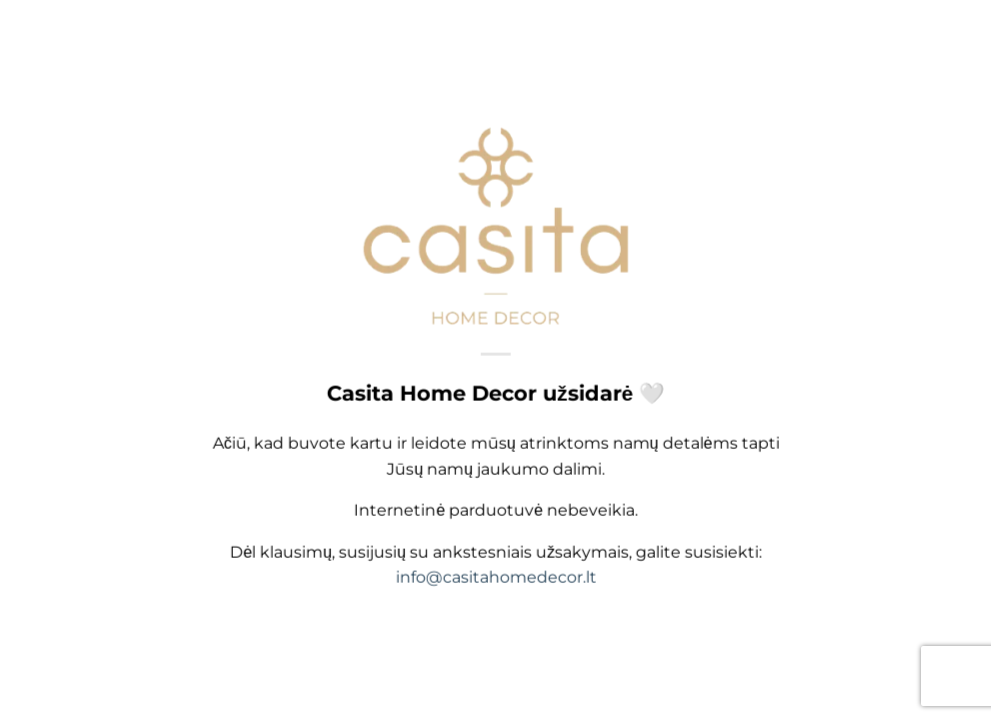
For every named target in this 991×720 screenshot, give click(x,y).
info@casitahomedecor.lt (495, 579)
